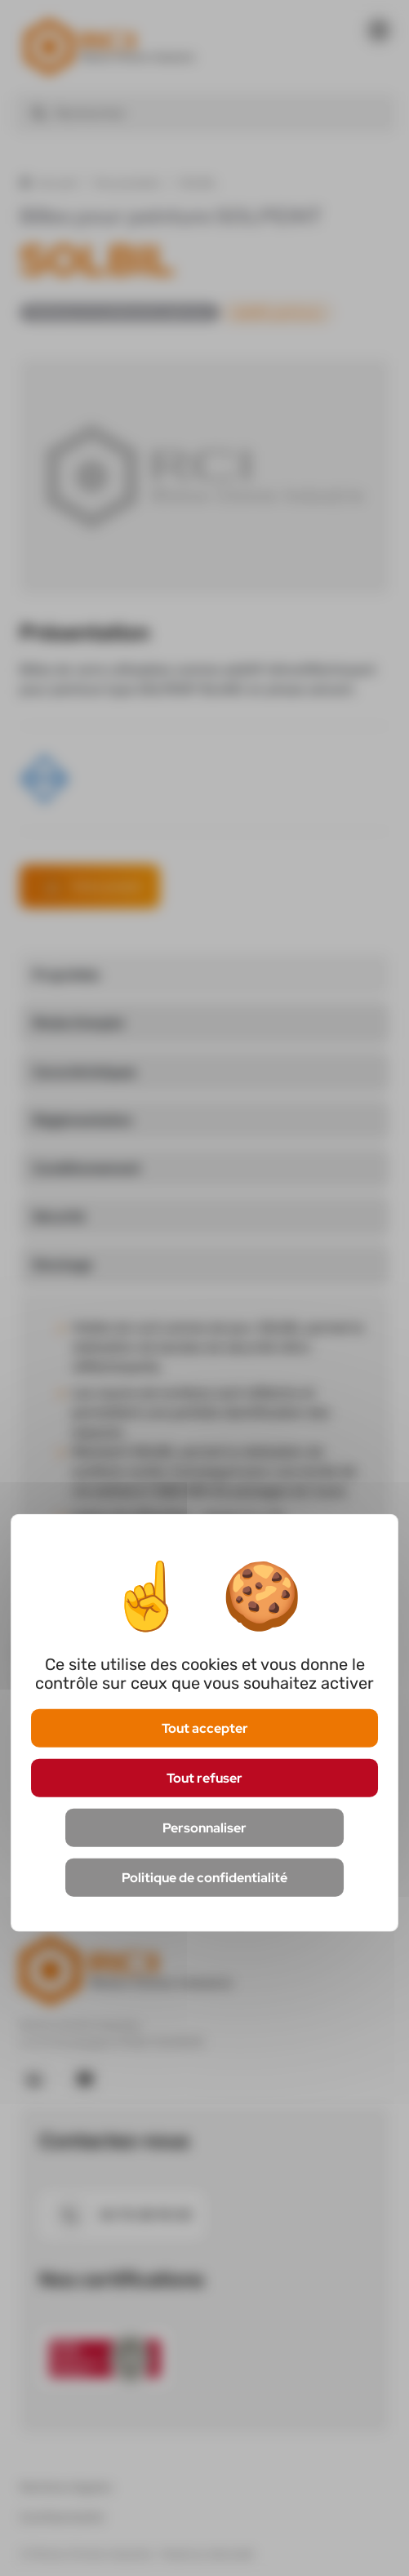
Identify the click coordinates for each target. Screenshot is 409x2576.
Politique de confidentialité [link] (204, 1877)
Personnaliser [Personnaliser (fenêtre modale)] (204, 1828)
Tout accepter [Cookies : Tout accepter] (205, 1727)
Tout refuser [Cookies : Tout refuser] (204, 1777)
